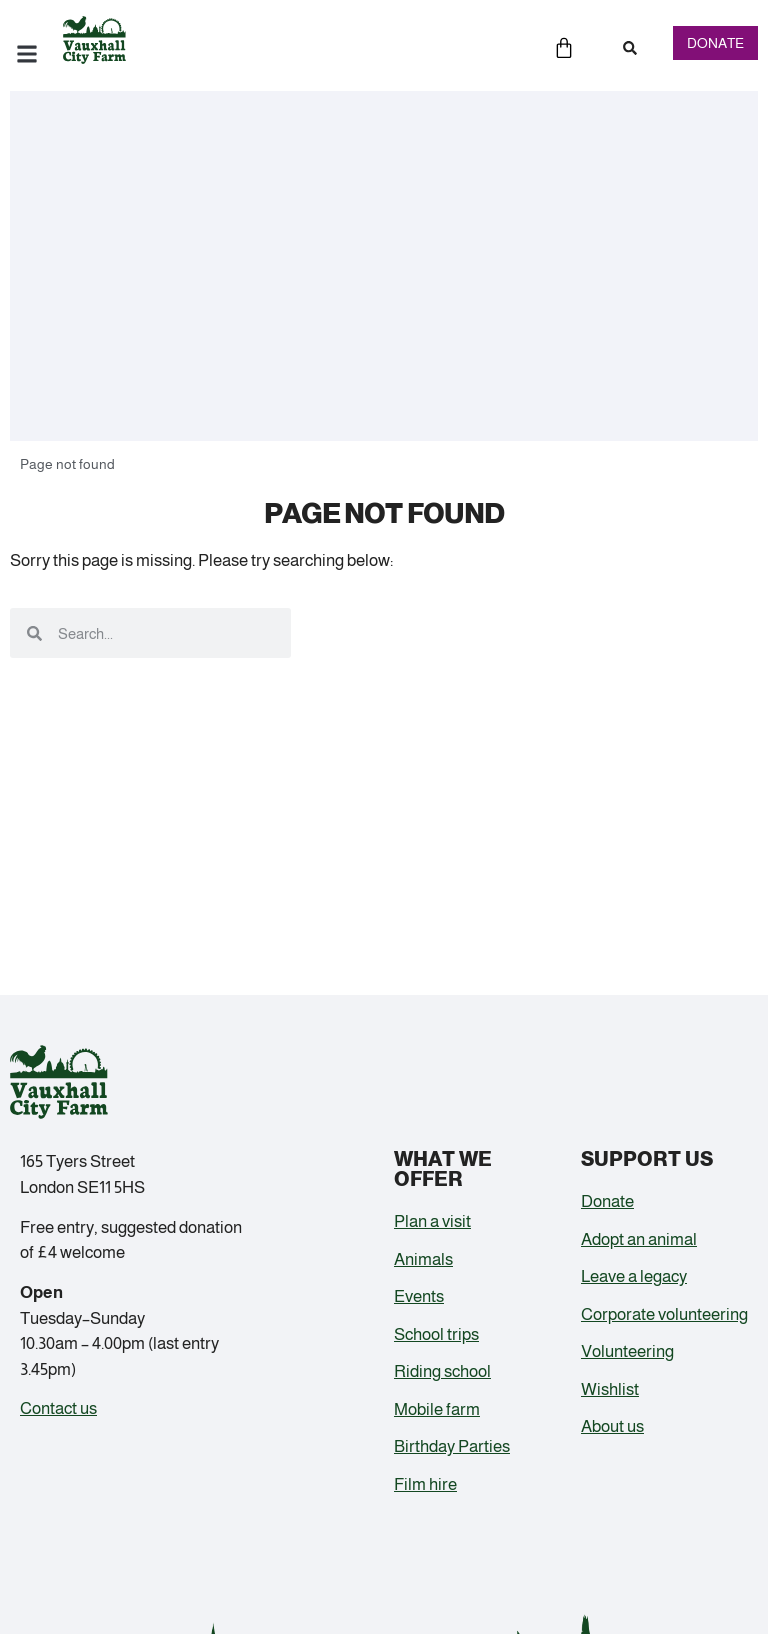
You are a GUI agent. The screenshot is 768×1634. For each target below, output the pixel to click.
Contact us (58, 1408)
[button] (630, 48)
